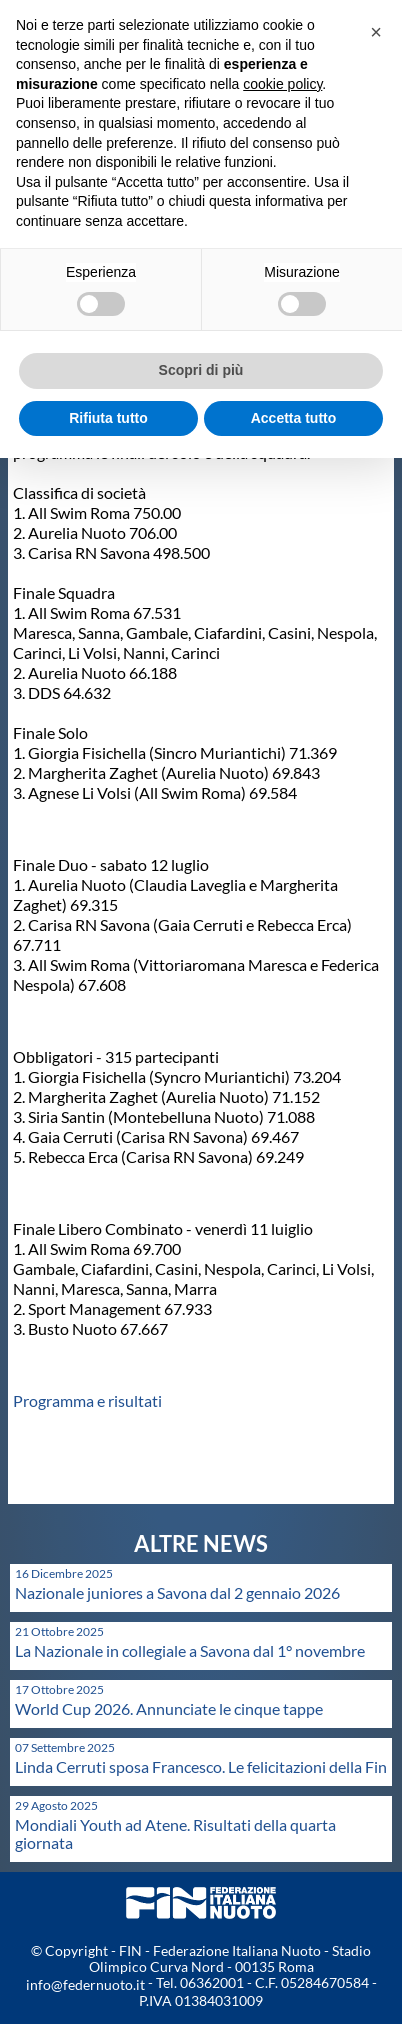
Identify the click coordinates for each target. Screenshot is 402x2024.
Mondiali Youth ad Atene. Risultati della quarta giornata (175, 1833)
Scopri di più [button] (201, 370)
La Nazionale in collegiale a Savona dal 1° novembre (190, 1650)
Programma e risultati (87, 1400)
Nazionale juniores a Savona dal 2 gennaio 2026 (177, 1592)
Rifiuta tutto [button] (108, 418)
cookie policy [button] (282, 84)
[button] (376, 32)
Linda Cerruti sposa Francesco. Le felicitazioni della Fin (201, 1766)
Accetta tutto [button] (294, 418)
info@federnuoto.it (85, 1984)
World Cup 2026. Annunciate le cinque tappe (169, 1708)
